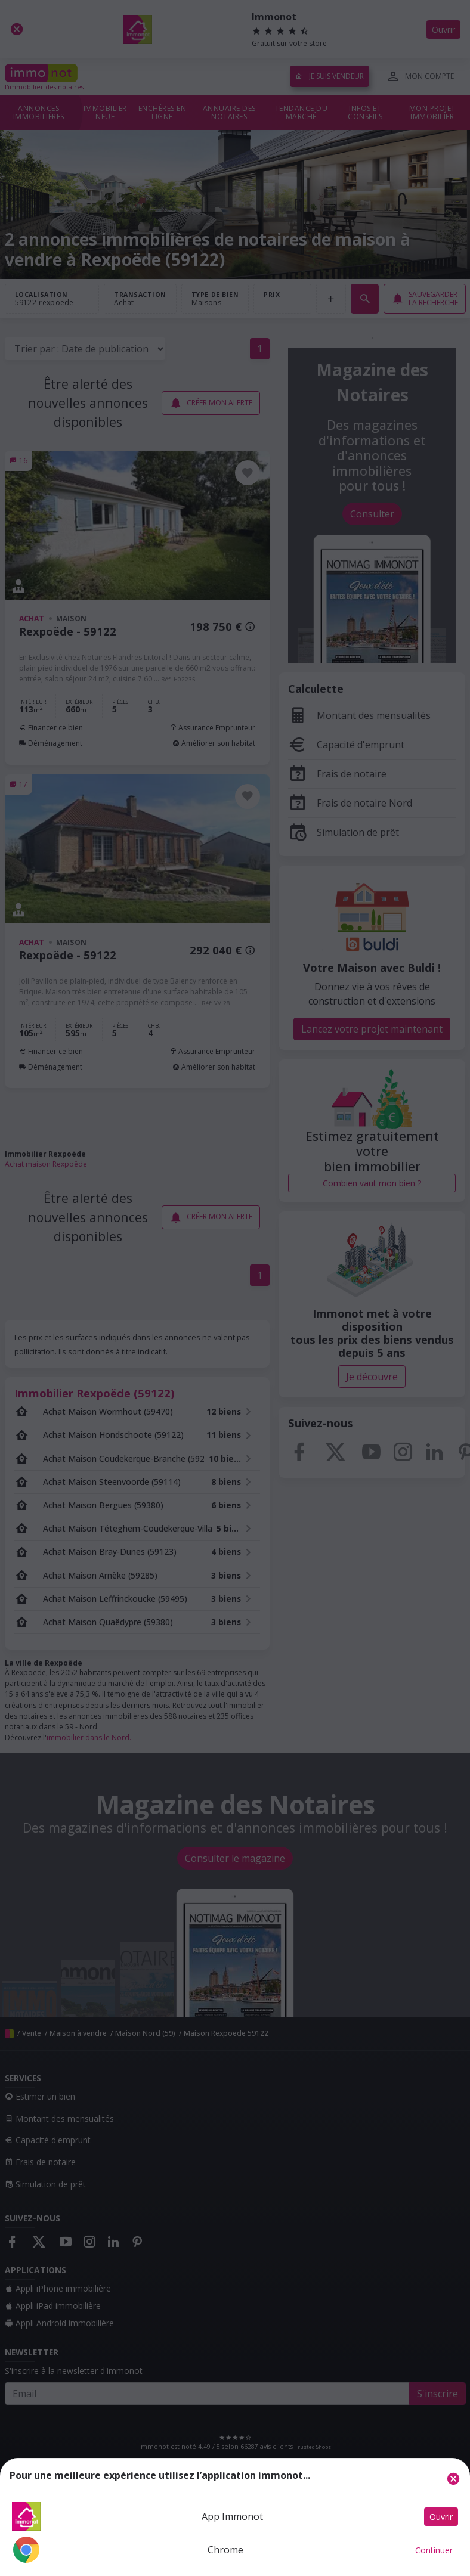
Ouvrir (441, 2516)
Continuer (434, 2550)
